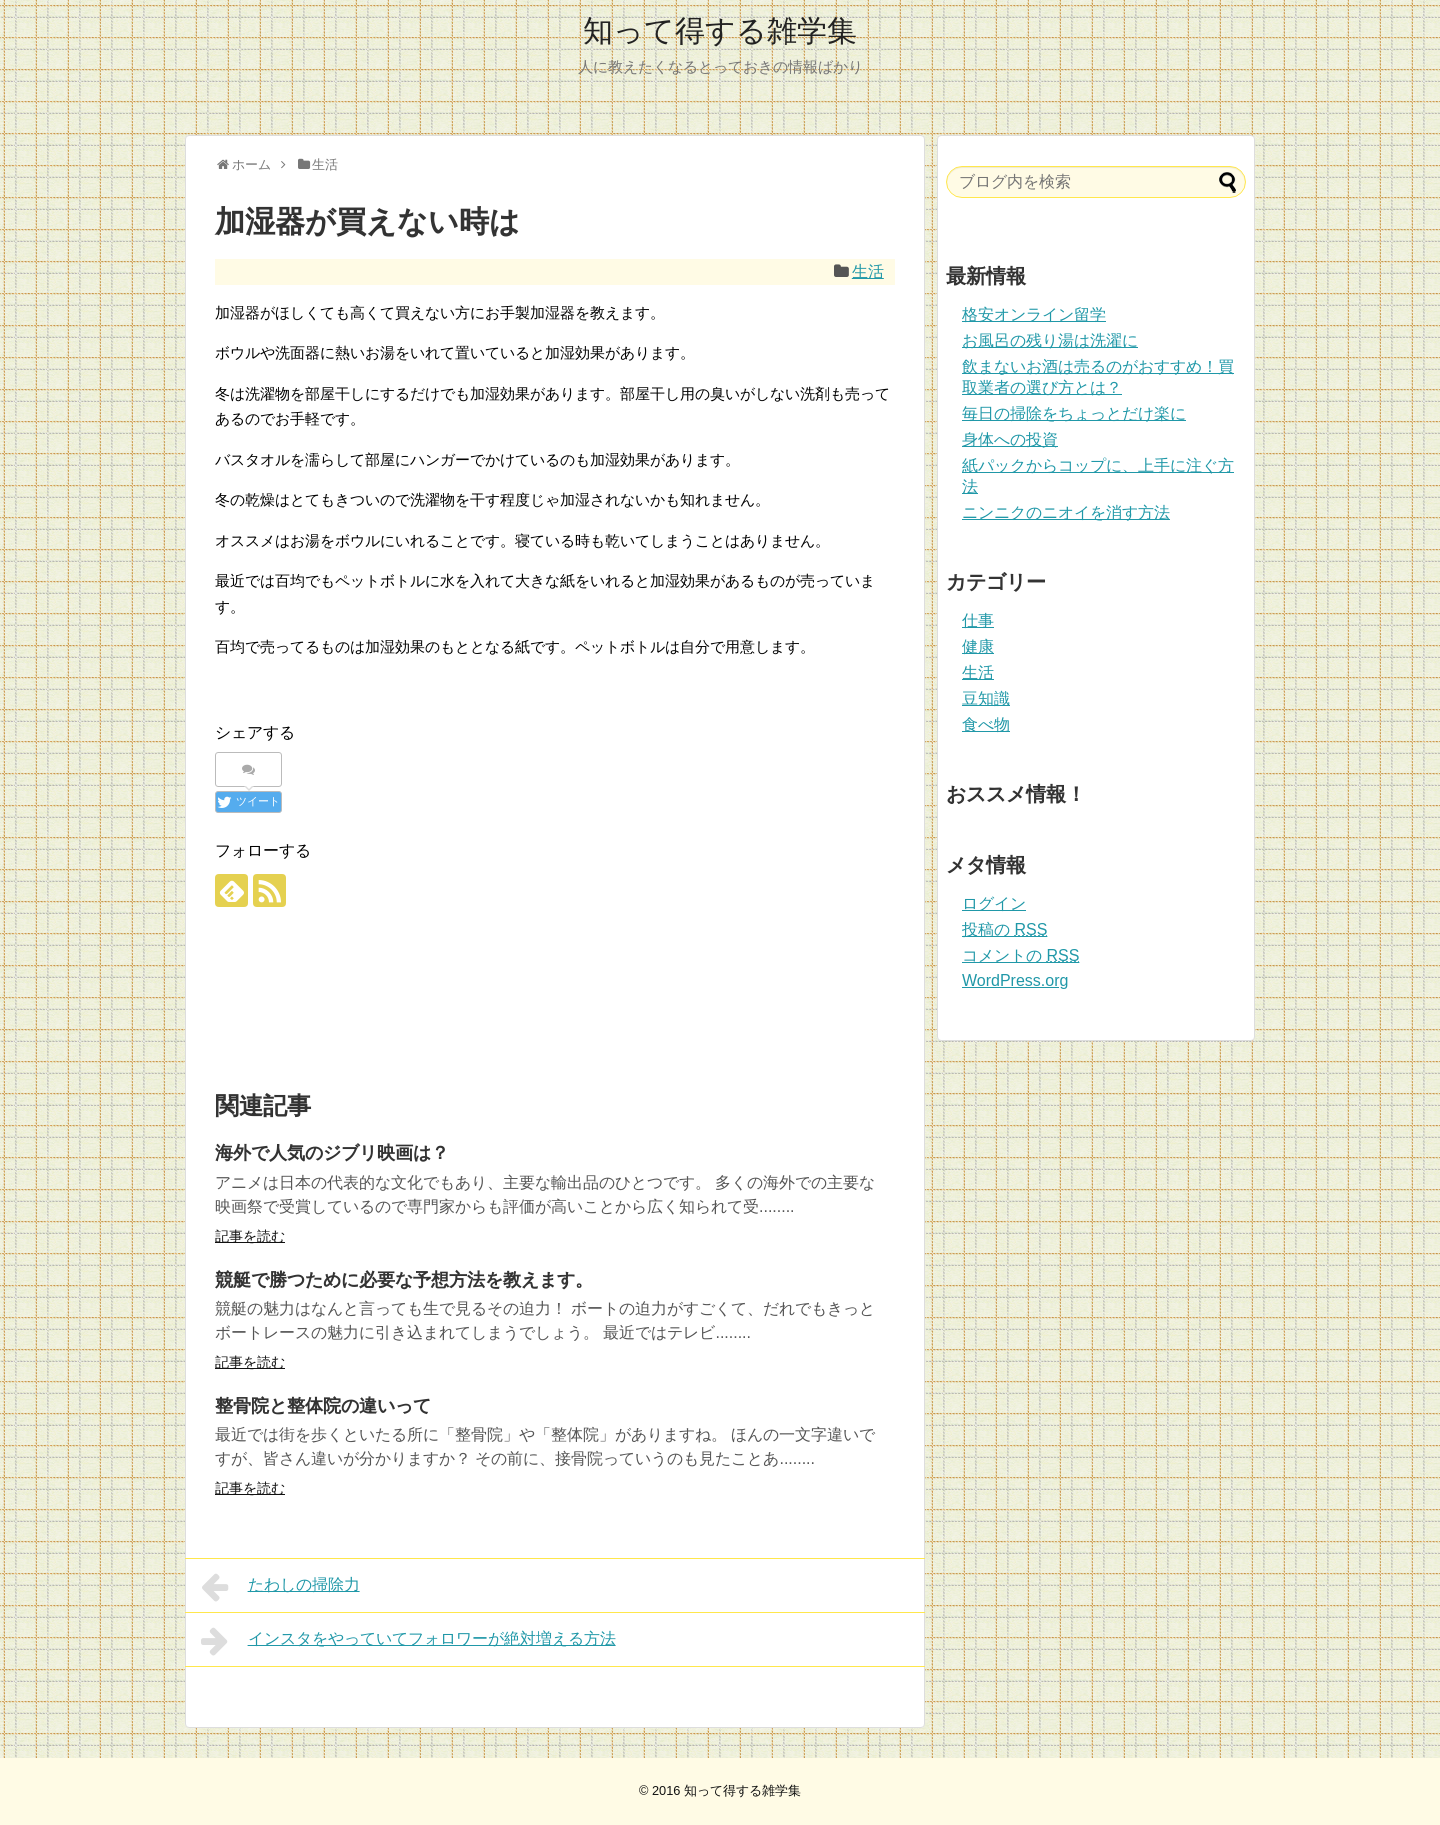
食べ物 (986, 724)
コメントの (1020, 955)
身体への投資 (1010, 439)
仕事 (978, 620)
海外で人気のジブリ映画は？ (332, 1153)
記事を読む (250, 1236)
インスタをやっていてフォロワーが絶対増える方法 (408, 1641)
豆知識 (986, 698)
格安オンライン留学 (1034, 314)
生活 (868, 271)
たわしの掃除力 (280, 1587)
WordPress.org (1015, 980)
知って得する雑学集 (720, 30)
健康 (978, 646)
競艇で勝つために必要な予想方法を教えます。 (404, 1280)
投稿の (1004, 929)
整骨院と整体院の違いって (323, 1406)
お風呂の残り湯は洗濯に (1050, 340)
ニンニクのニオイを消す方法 (1066, 512)
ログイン (994, 903)
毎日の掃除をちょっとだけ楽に (1074, 413)
